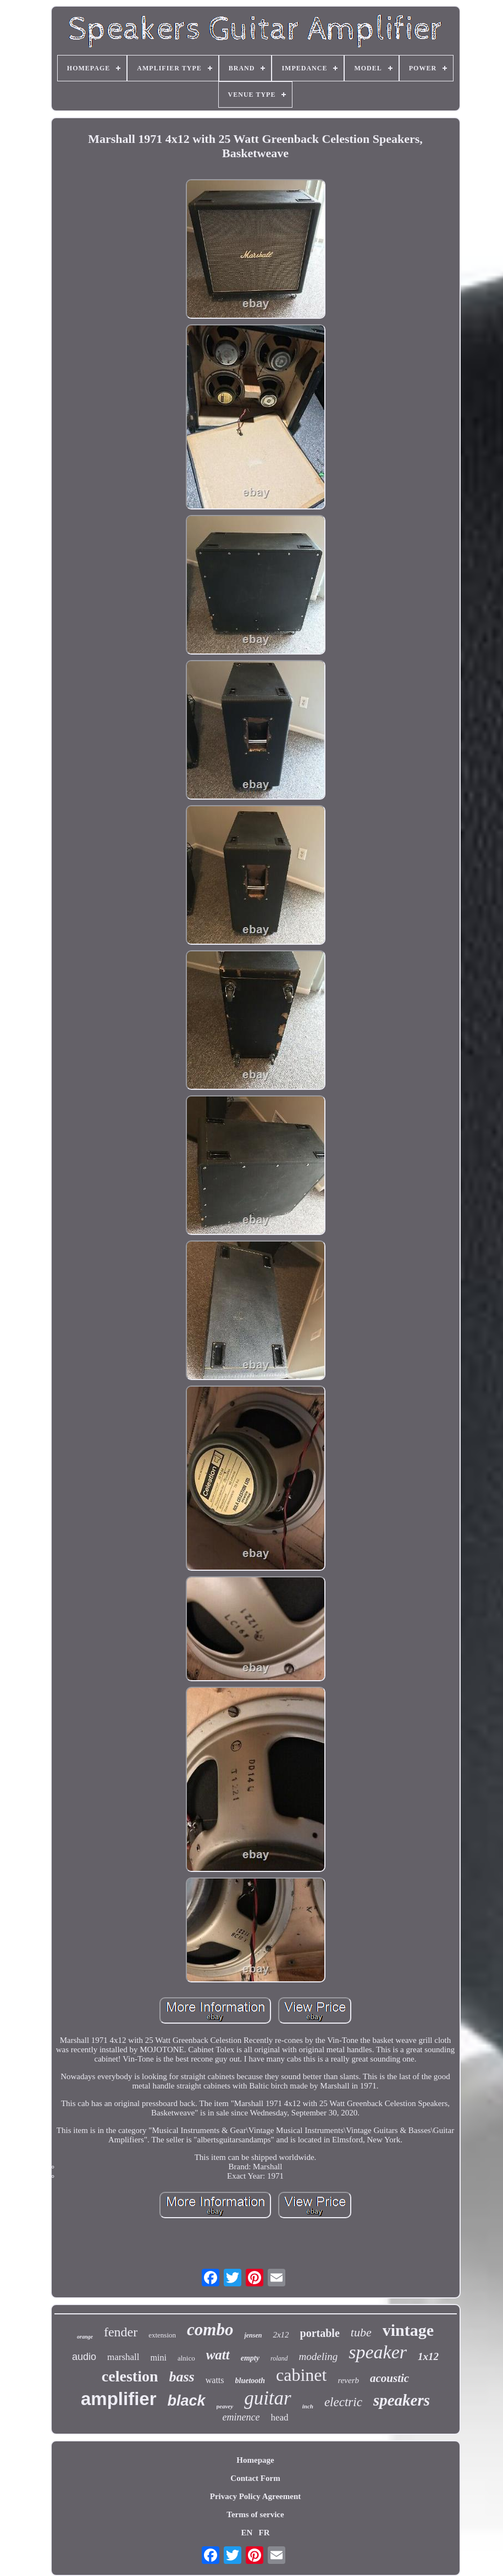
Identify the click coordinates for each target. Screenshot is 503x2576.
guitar (267, 2398)
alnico (186, 2358)
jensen (253, 2335)
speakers (401, 2400)
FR (264, 2532)
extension (162, 2335)
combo (210, 2329)
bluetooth (250, 2380)
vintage (408, 2330)
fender (120, 2332)
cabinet (301, 2375)
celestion (130, 2376)
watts (215, 2380)
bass (181, 2377)
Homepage (255, 2460)
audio (84, 2356)
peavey (225, 2406)
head (279, 2417)
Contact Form (255, 2478)
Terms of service (255, 2514)
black (187, 2400)
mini (159, 2357)
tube (361, 2332)
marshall (123, 2357)
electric (343, 2402)
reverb (348, 2380)
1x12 (428, 2356)
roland (279, 2358)
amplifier (119, 2399)
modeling (318, 2356)
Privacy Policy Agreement (255, 2496)
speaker (378, 2352)
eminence (240, 2417)
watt (218, 2354)
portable (320, 2333)
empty (250, 2358)
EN (246, 2532)
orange (85, 2337)
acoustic (389, 2378)
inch (307, 2406)
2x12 (281, 2334)
